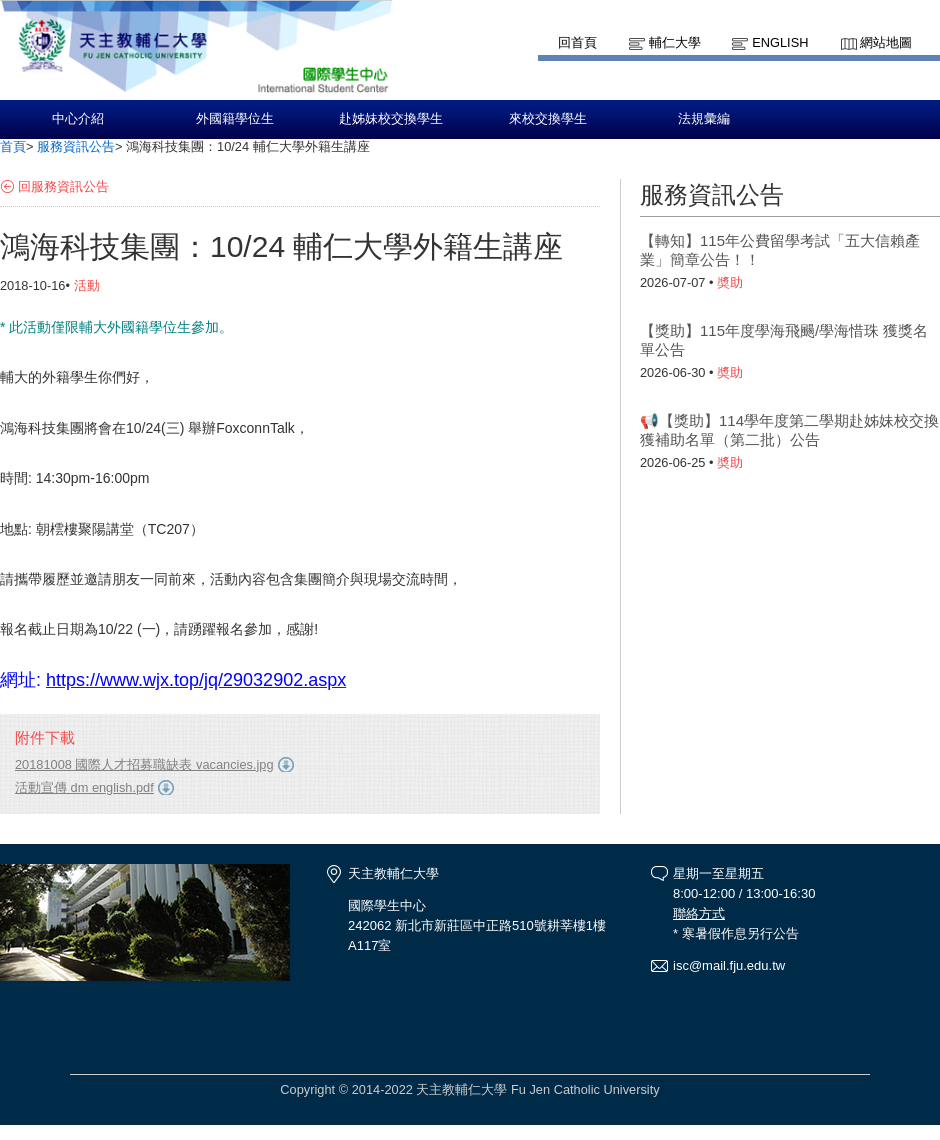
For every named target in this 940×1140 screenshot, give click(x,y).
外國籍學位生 (235, 119)
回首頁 (577, 42)
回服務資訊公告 (63, 186)
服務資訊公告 (76, 146)
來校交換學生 (548, 119)
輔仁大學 (675, 42)
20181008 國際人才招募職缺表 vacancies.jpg (144, 764)
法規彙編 (704, 119)
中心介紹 (78, 119)
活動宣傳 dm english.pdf (84, 787)
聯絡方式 (699, 913)
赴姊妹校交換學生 (391, 119)
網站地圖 (886, 42)
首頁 (13, 146)
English (780, 42)
